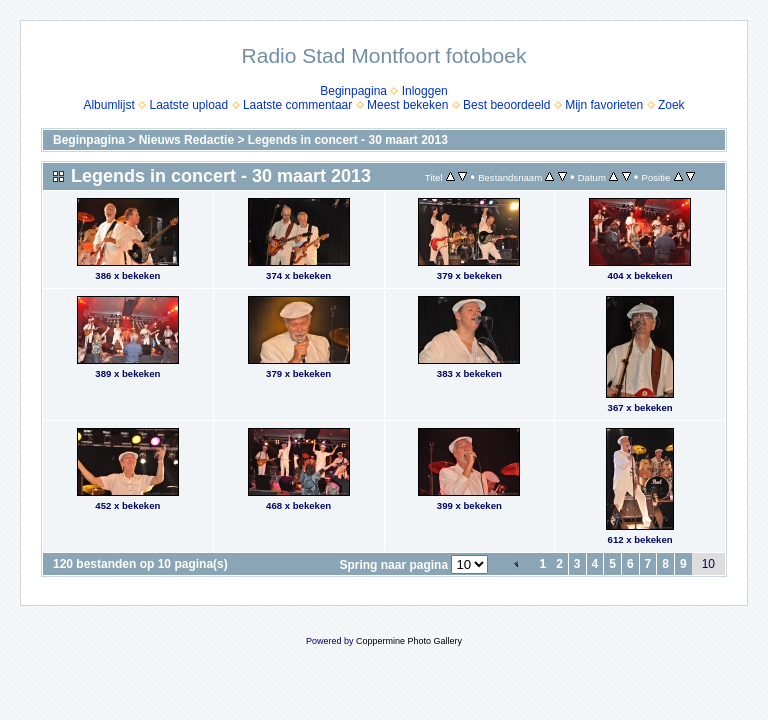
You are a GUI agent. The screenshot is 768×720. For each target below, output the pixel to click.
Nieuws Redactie (186, 140)
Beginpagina (353, 91)
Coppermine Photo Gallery (409, 641)
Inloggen (425, 91)
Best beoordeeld (506, 105)
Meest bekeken (407, 105)
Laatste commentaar (297, 105)
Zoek (671, 105)
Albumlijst (108, 105)
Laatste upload (188, 105)
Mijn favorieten (604, 105)
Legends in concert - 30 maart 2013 (348, 140)
